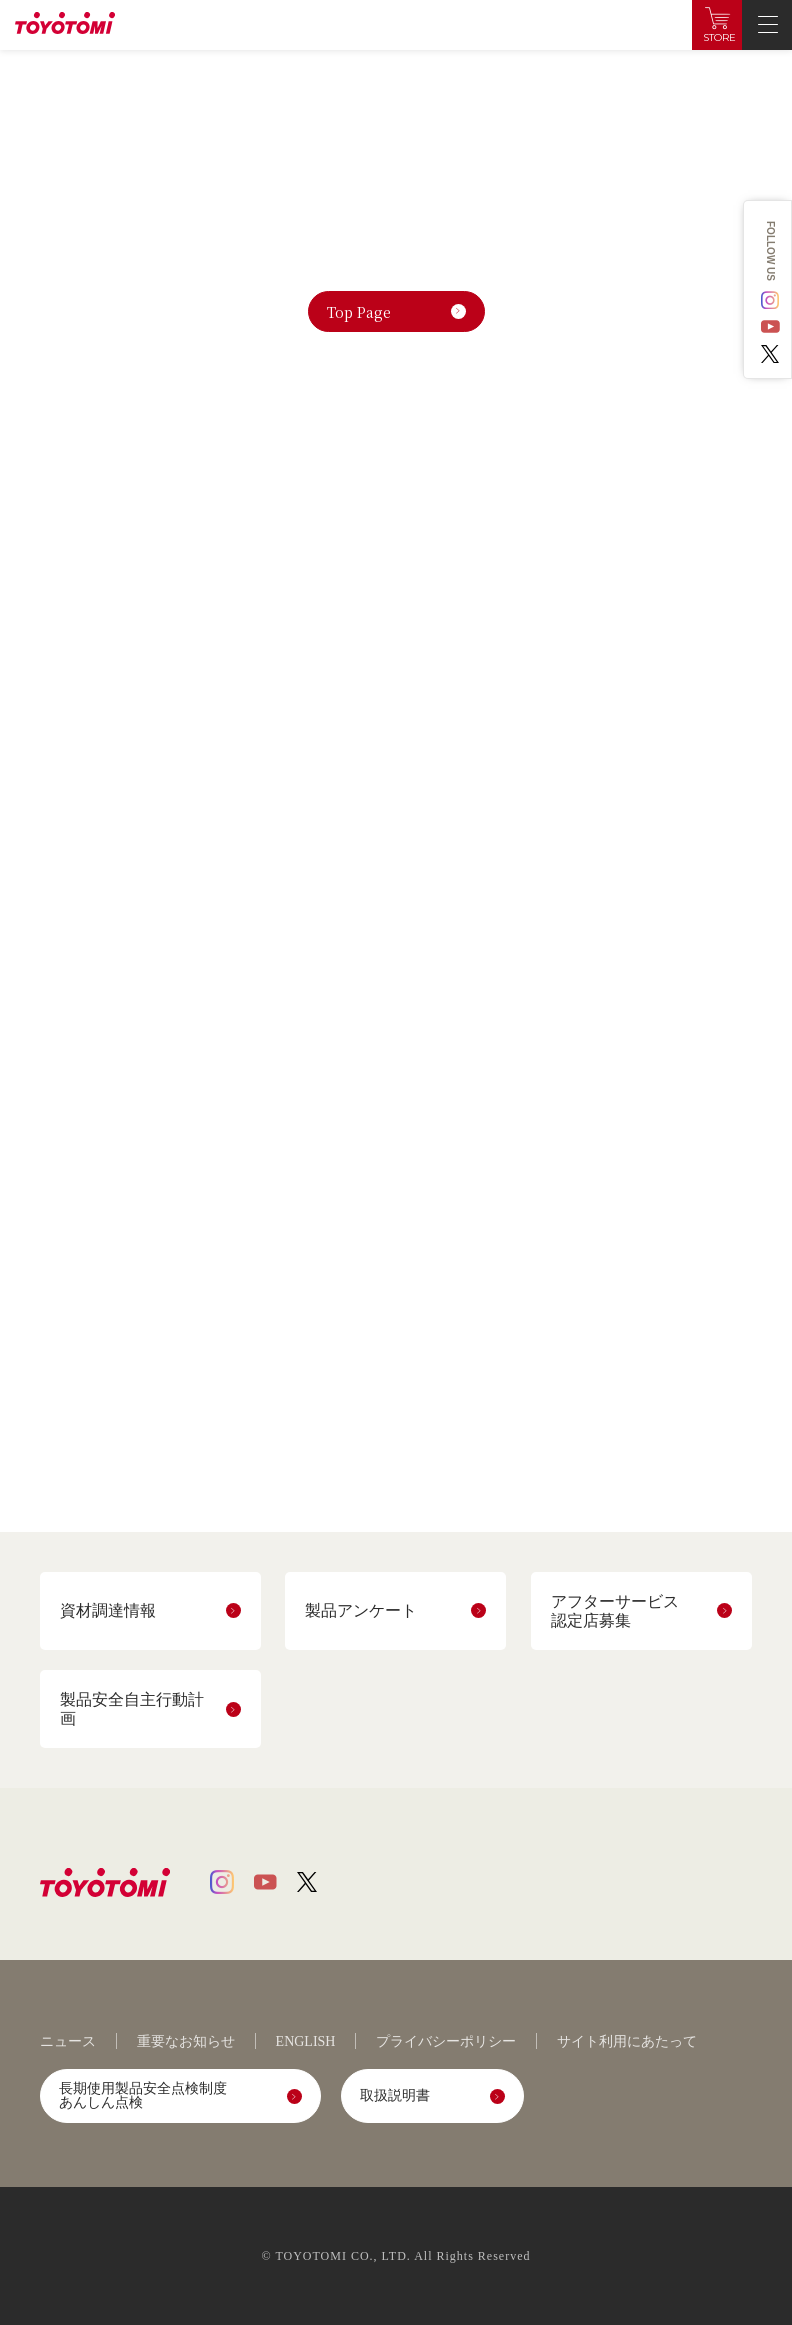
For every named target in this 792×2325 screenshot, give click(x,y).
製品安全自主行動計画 (132, 1709)
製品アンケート (361, 1610)
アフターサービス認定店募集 (615, 1611)
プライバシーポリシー (446, 2042)
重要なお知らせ (186, 2042)
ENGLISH (306, 2042)
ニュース (68, 2042)
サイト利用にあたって (627, 2042)
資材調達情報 (108, 1610)
